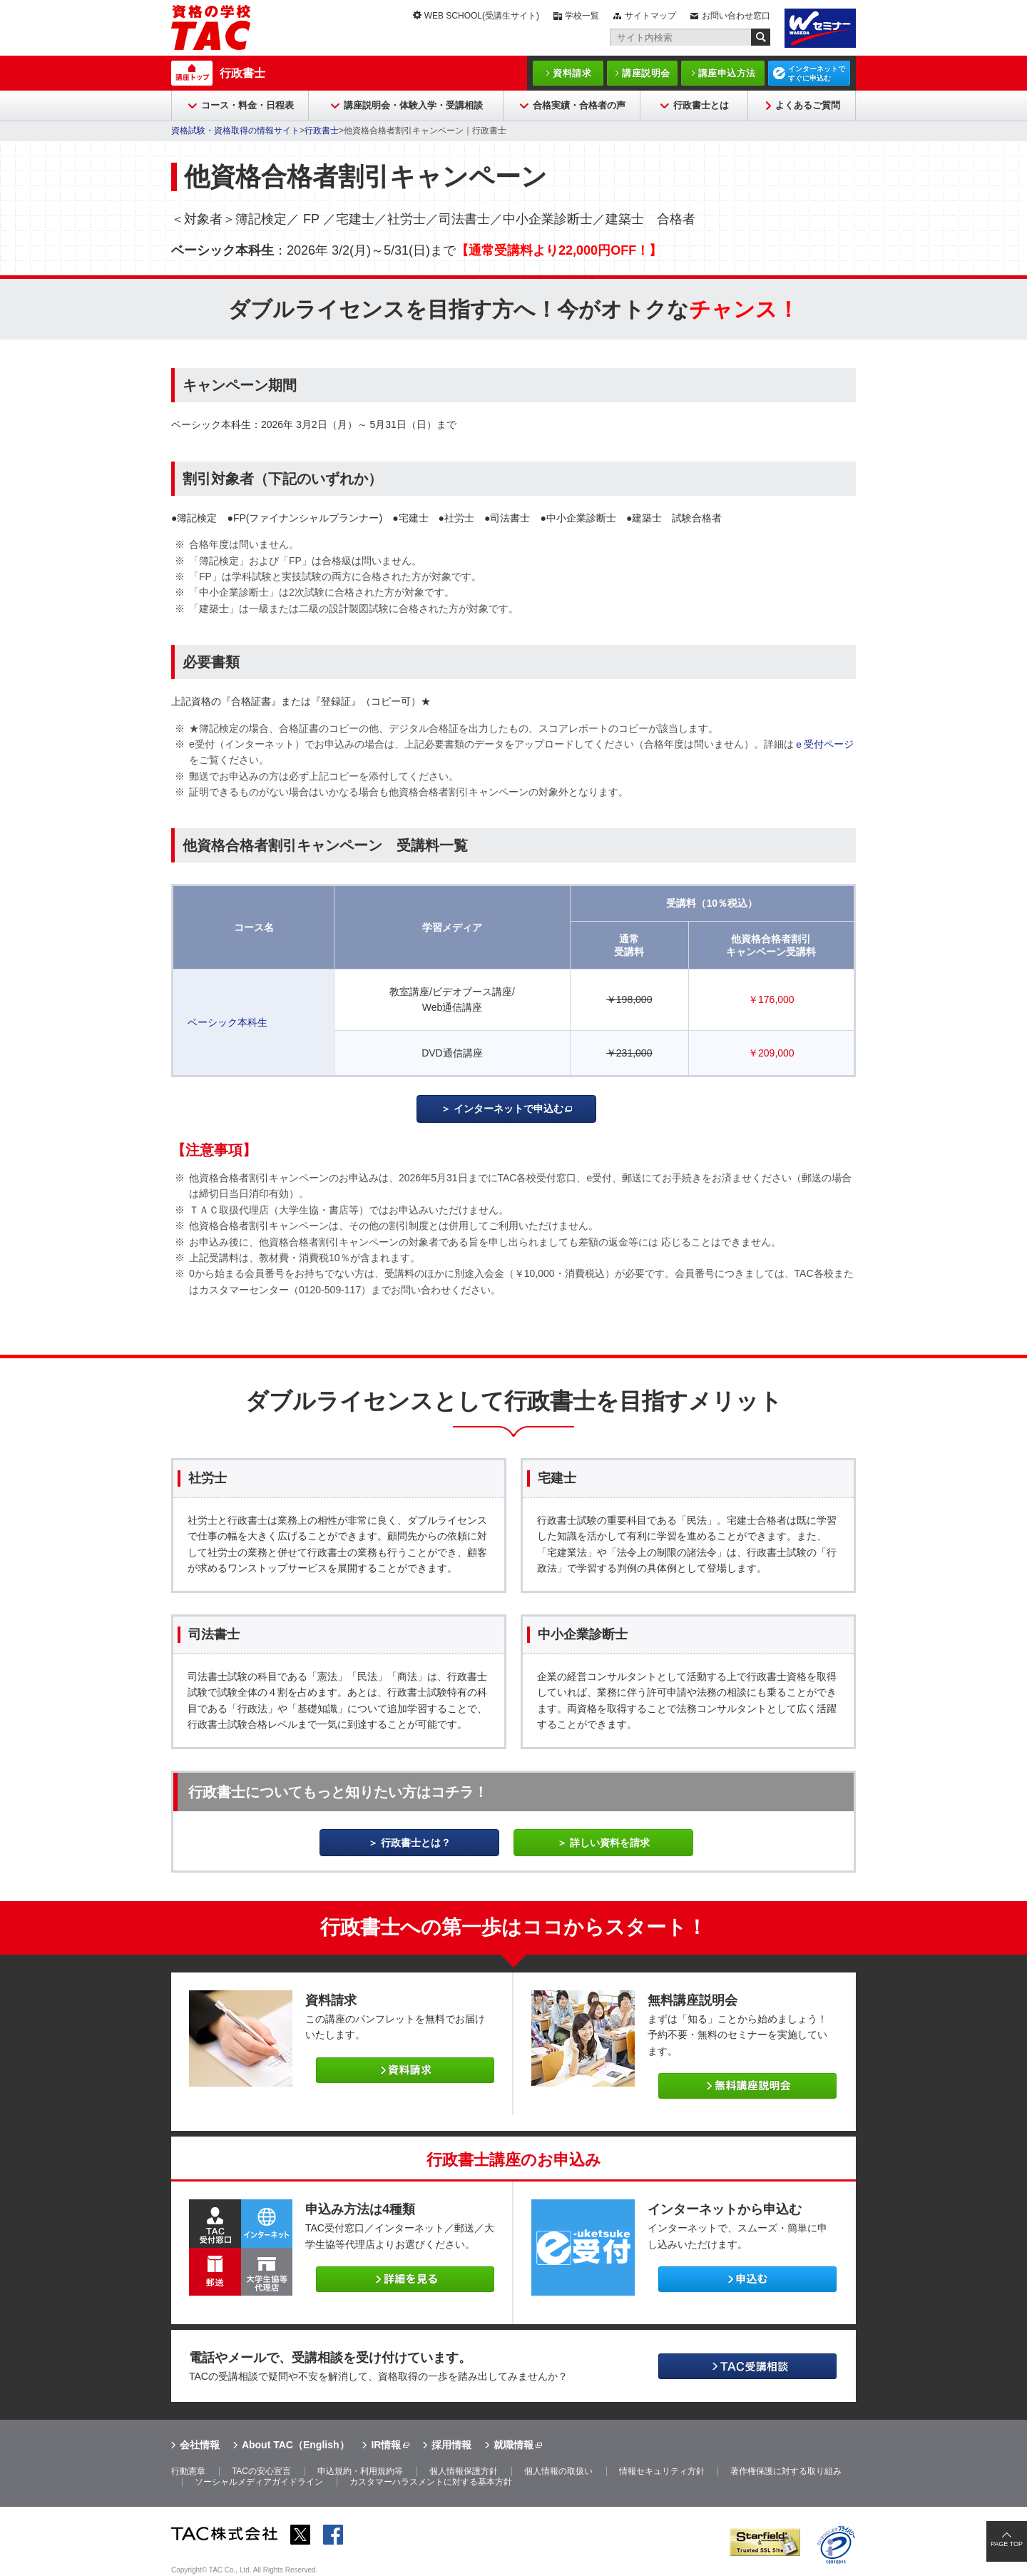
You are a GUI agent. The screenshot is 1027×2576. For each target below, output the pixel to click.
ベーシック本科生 (227, 1022)
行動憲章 (188, 2471)
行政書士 (242, 73)
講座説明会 (646, 73)
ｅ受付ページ (824, 744)
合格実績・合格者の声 (579, 105)
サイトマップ (650, 16)
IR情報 (386, 2444)
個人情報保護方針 (463, 2471)
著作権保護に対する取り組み (786, 2471)
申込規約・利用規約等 (360, 2471)
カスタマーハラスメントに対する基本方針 (430, 2482)
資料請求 (572, 73)
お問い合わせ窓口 (736, 16)
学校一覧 (582, 16)
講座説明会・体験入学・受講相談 (413, 105)
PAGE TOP (1007, 2543)
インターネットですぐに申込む (816, 73)
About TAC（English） (295, 2444)
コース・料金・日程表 (247, 105)
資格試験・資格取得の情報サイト (235, 131)
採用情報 (451, 2444)
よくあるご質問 (807, 105)
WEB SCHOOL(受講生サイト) (481, 16)
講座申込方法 (727, 73)
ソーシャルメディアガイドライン (259, 2482)
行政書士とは (701, 105)
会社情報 (200, 2444)
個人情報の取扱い (558, 2471)
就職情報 (513, 2444)
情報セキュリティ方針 (662, 2471)
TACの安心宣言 (261, 2471)
